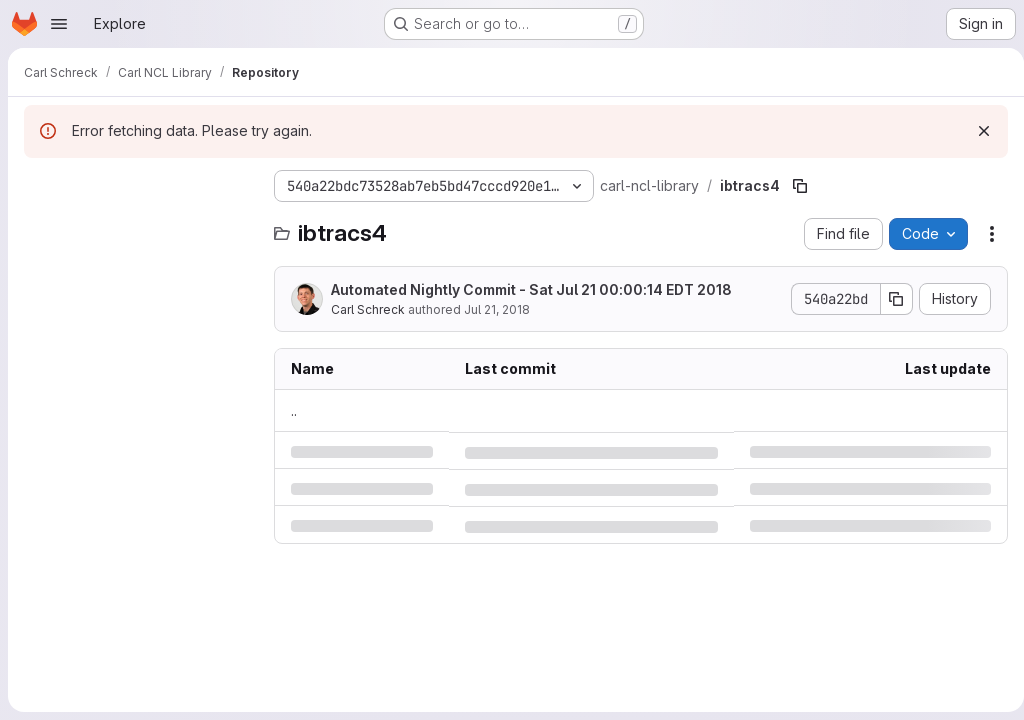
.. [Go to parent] (294, 410)
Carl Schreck (368, 309)
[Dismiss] (976, 131)
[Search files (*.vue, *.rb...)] (139, 226)
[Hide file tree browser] (40, 186)
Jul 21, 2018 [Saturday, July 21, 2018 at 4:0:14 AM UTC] (497, 309)
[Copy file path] (800, 186)
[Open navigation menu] (59, 24)
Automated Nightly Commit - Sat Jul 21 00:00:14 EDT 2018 (531, 289)
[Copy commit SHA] (889, 299)
